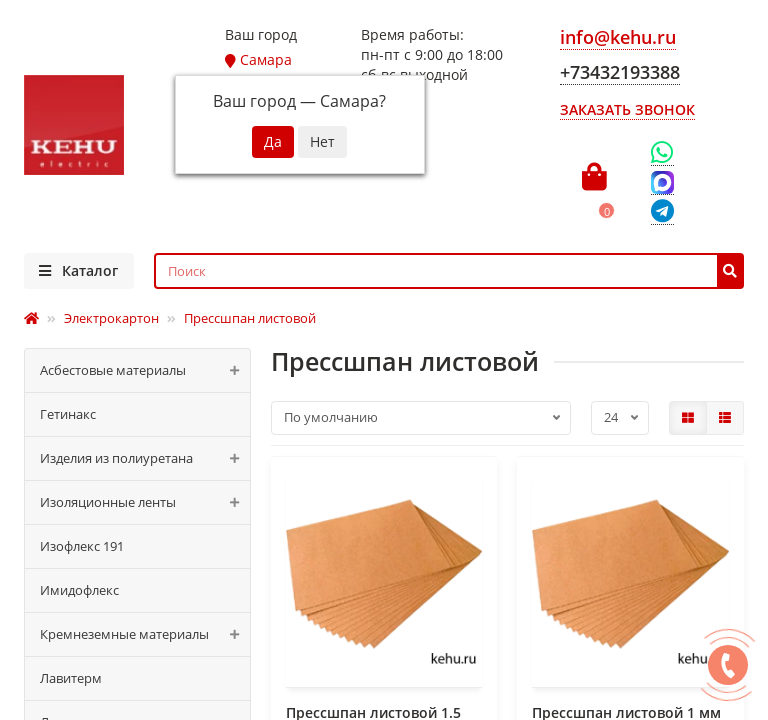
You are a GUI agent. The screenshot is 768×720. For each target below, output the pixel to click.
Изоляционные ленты (145, 502)
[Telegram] (662, 212)
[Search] (449, 271)
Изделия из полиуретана (145, 458)
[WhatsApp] (662, 153)
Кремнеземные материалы (145, 634)
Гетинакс (68, 414)
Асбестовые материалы (145, 370)
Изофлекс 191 (82, 546)
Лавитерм (71, 678)
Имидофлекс (79, 590)
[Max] (662, 183)
